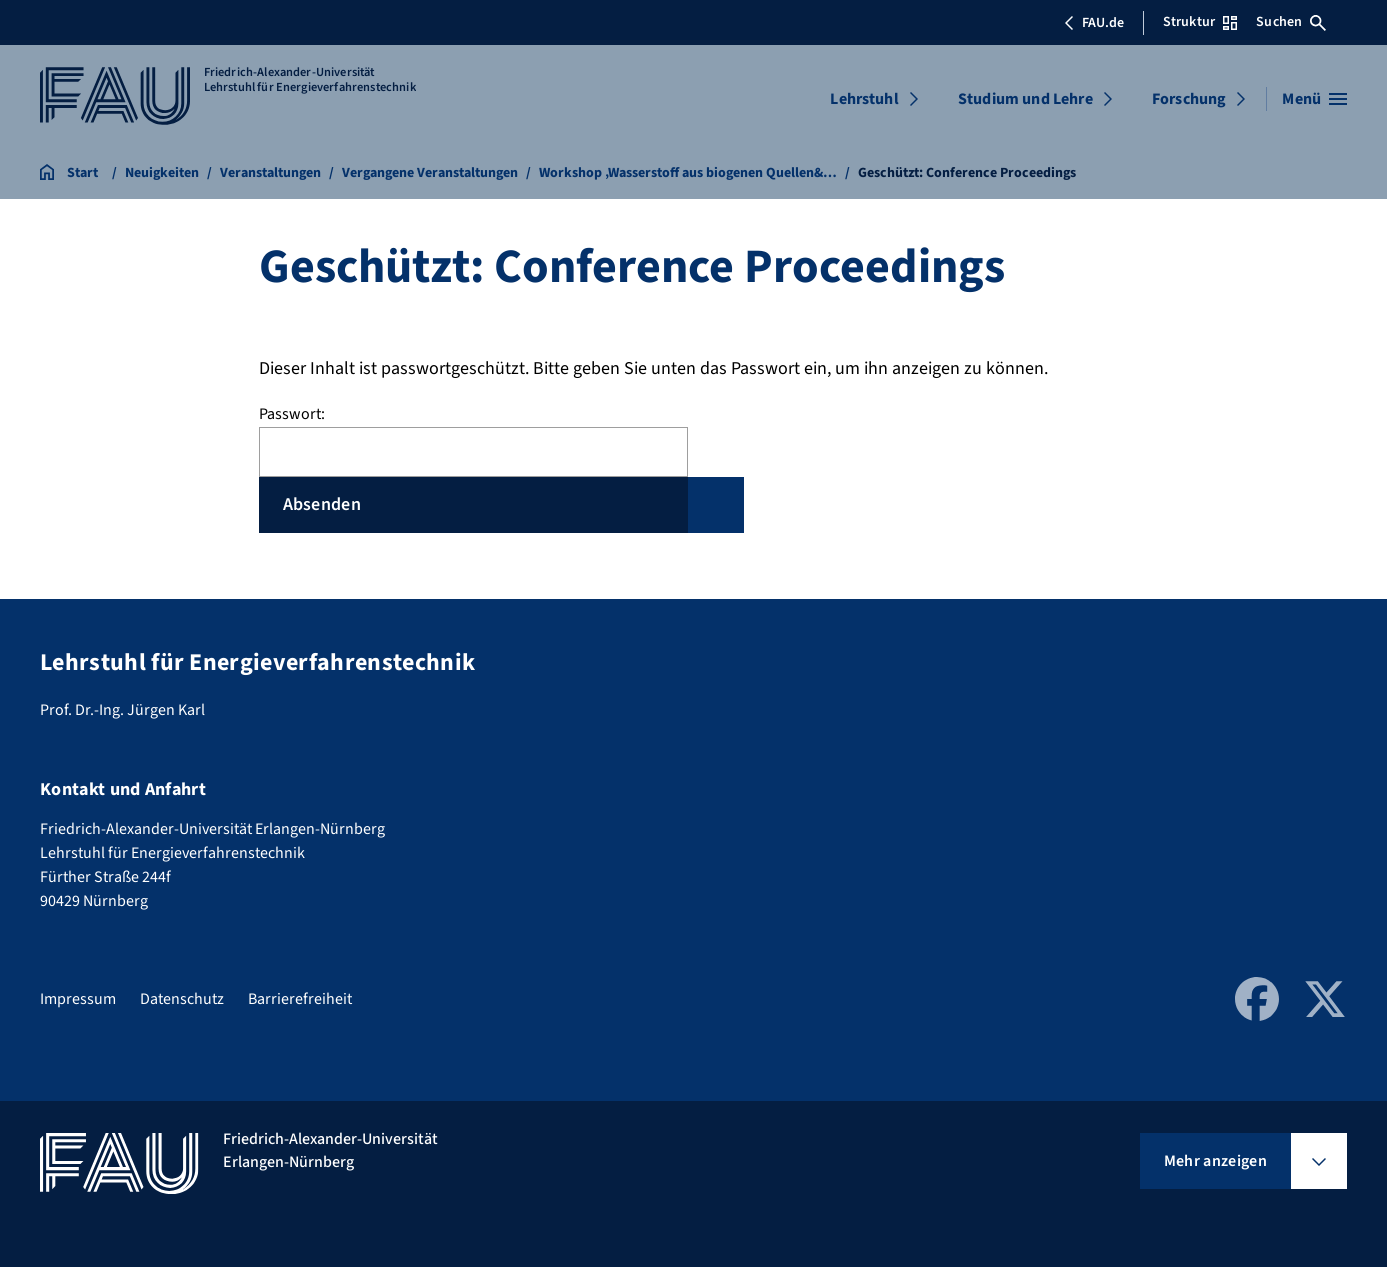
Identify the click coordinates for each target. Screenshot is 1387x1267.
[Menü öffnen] (1314, 99)
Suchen (1291, 22)
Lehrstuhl (864, 99)
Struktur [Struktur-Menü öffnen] (1200, 22)
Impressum (78, 999)
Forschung (1189, 99)
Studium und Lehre (1025, 99)
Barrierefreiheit (300, 999)
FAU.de (1094, 23)
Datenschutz (182, 999)
